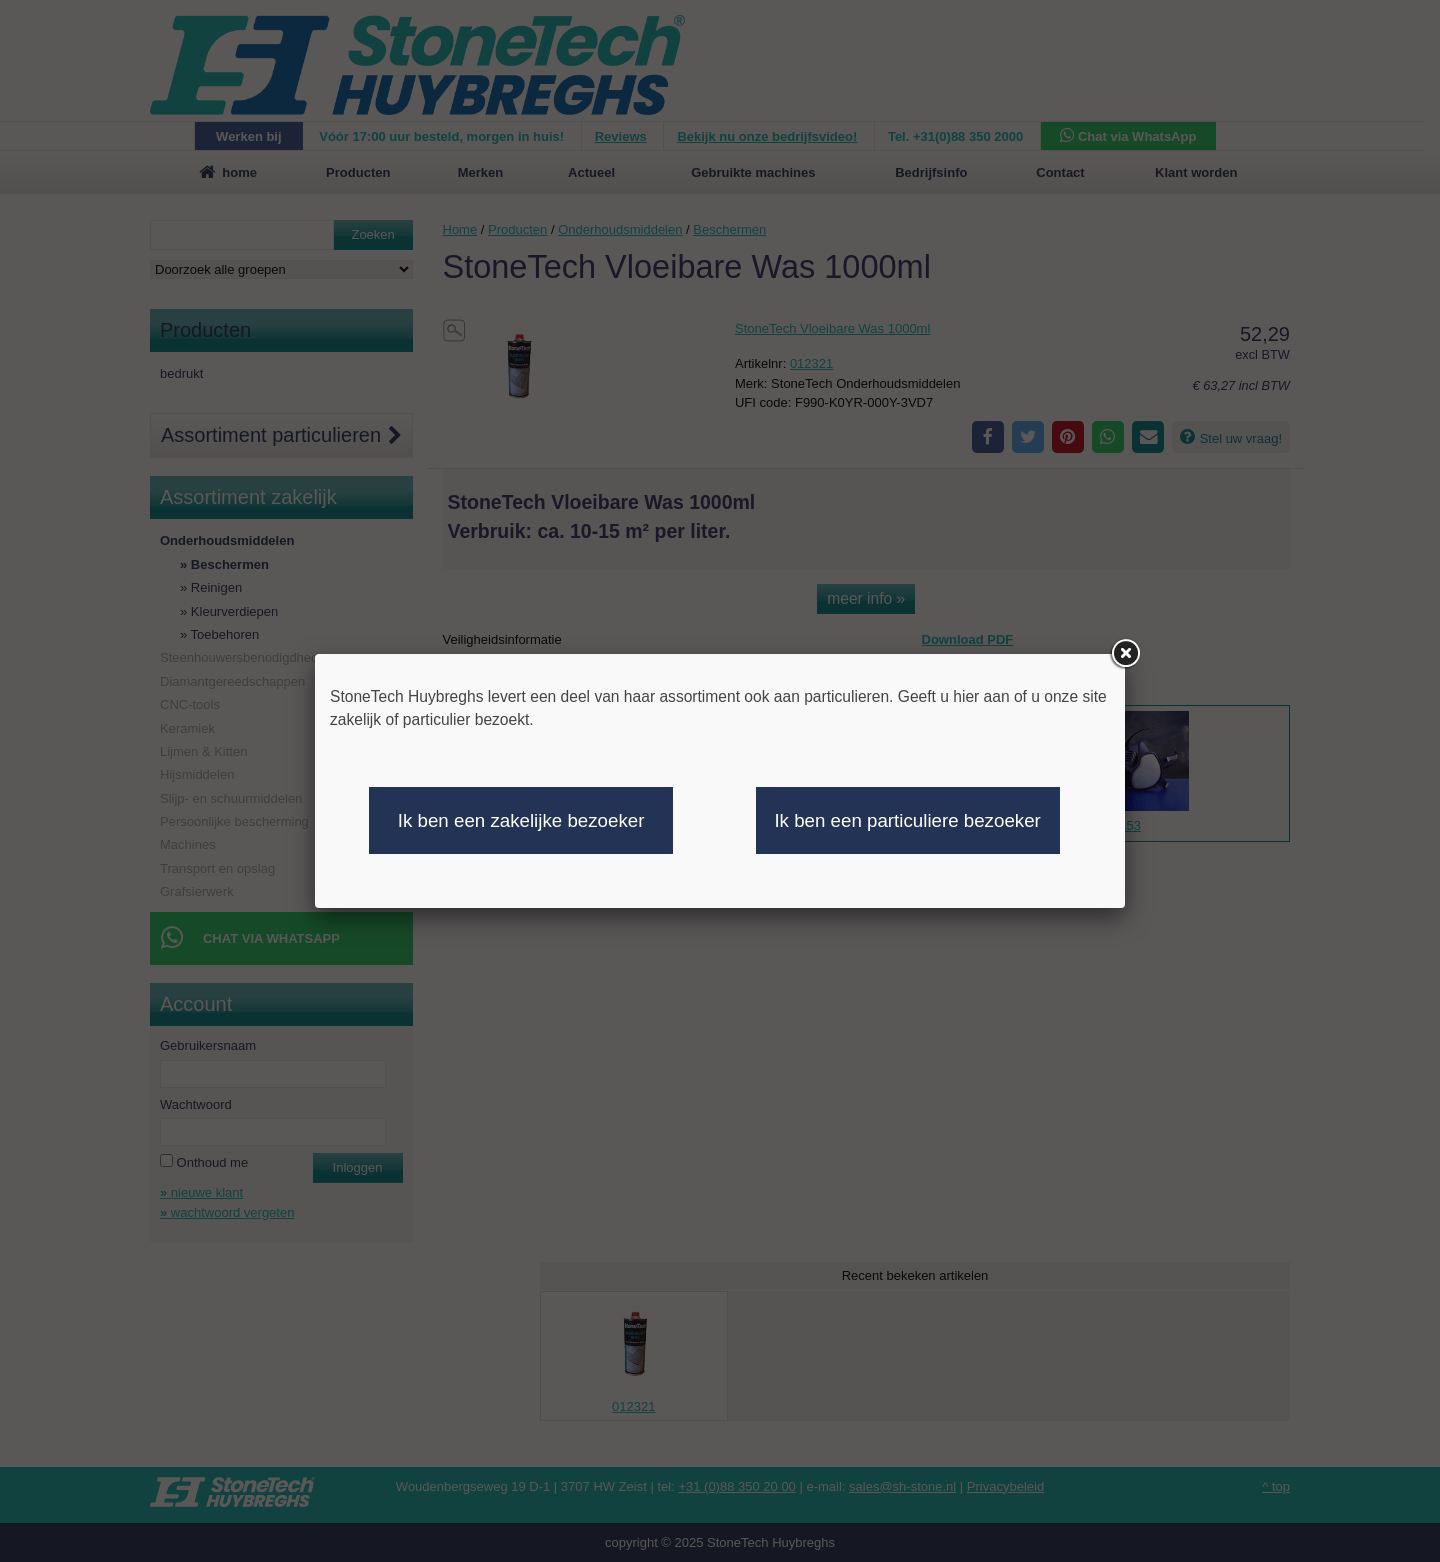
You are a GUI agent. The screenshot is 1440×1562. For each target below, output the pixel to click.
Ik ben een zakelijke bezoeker (521, 820)
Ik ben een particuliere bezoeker (907, 820)
